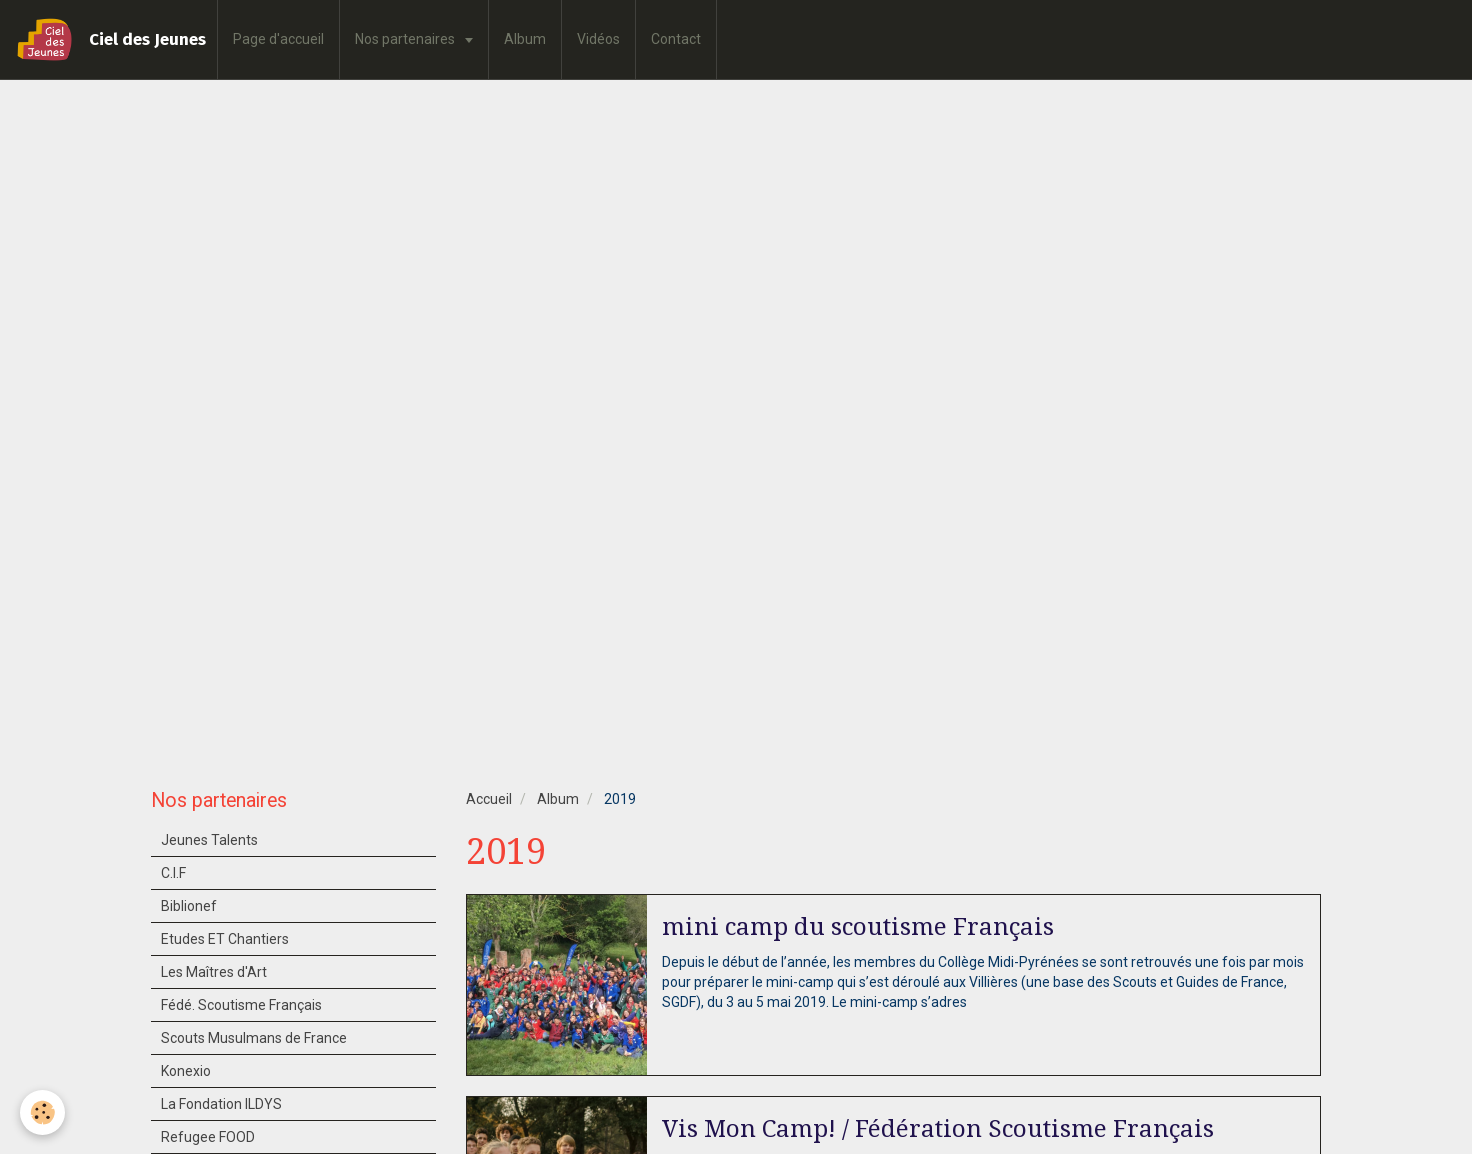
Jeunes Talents (209, 840)
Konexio (186, 1071)
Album (525, 39)
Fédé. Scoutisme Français (241, 1005)
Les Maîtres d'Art (214, 972)
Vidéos (598, 39)
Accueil (489, 799)
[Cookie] (42, 1112)
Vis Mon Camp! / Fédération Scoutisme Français (938, 1129)
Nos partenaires (406, 39)
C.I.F (173, 873)
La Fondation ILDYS (221, 1104)
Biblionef (189, 906)
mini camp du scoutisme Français (858, 927)
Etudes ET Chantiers (225, 939)
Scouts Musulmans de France (254, 1038)
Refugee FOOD (208, 1137)
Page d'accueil (278, 39)
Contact (676, 39)
